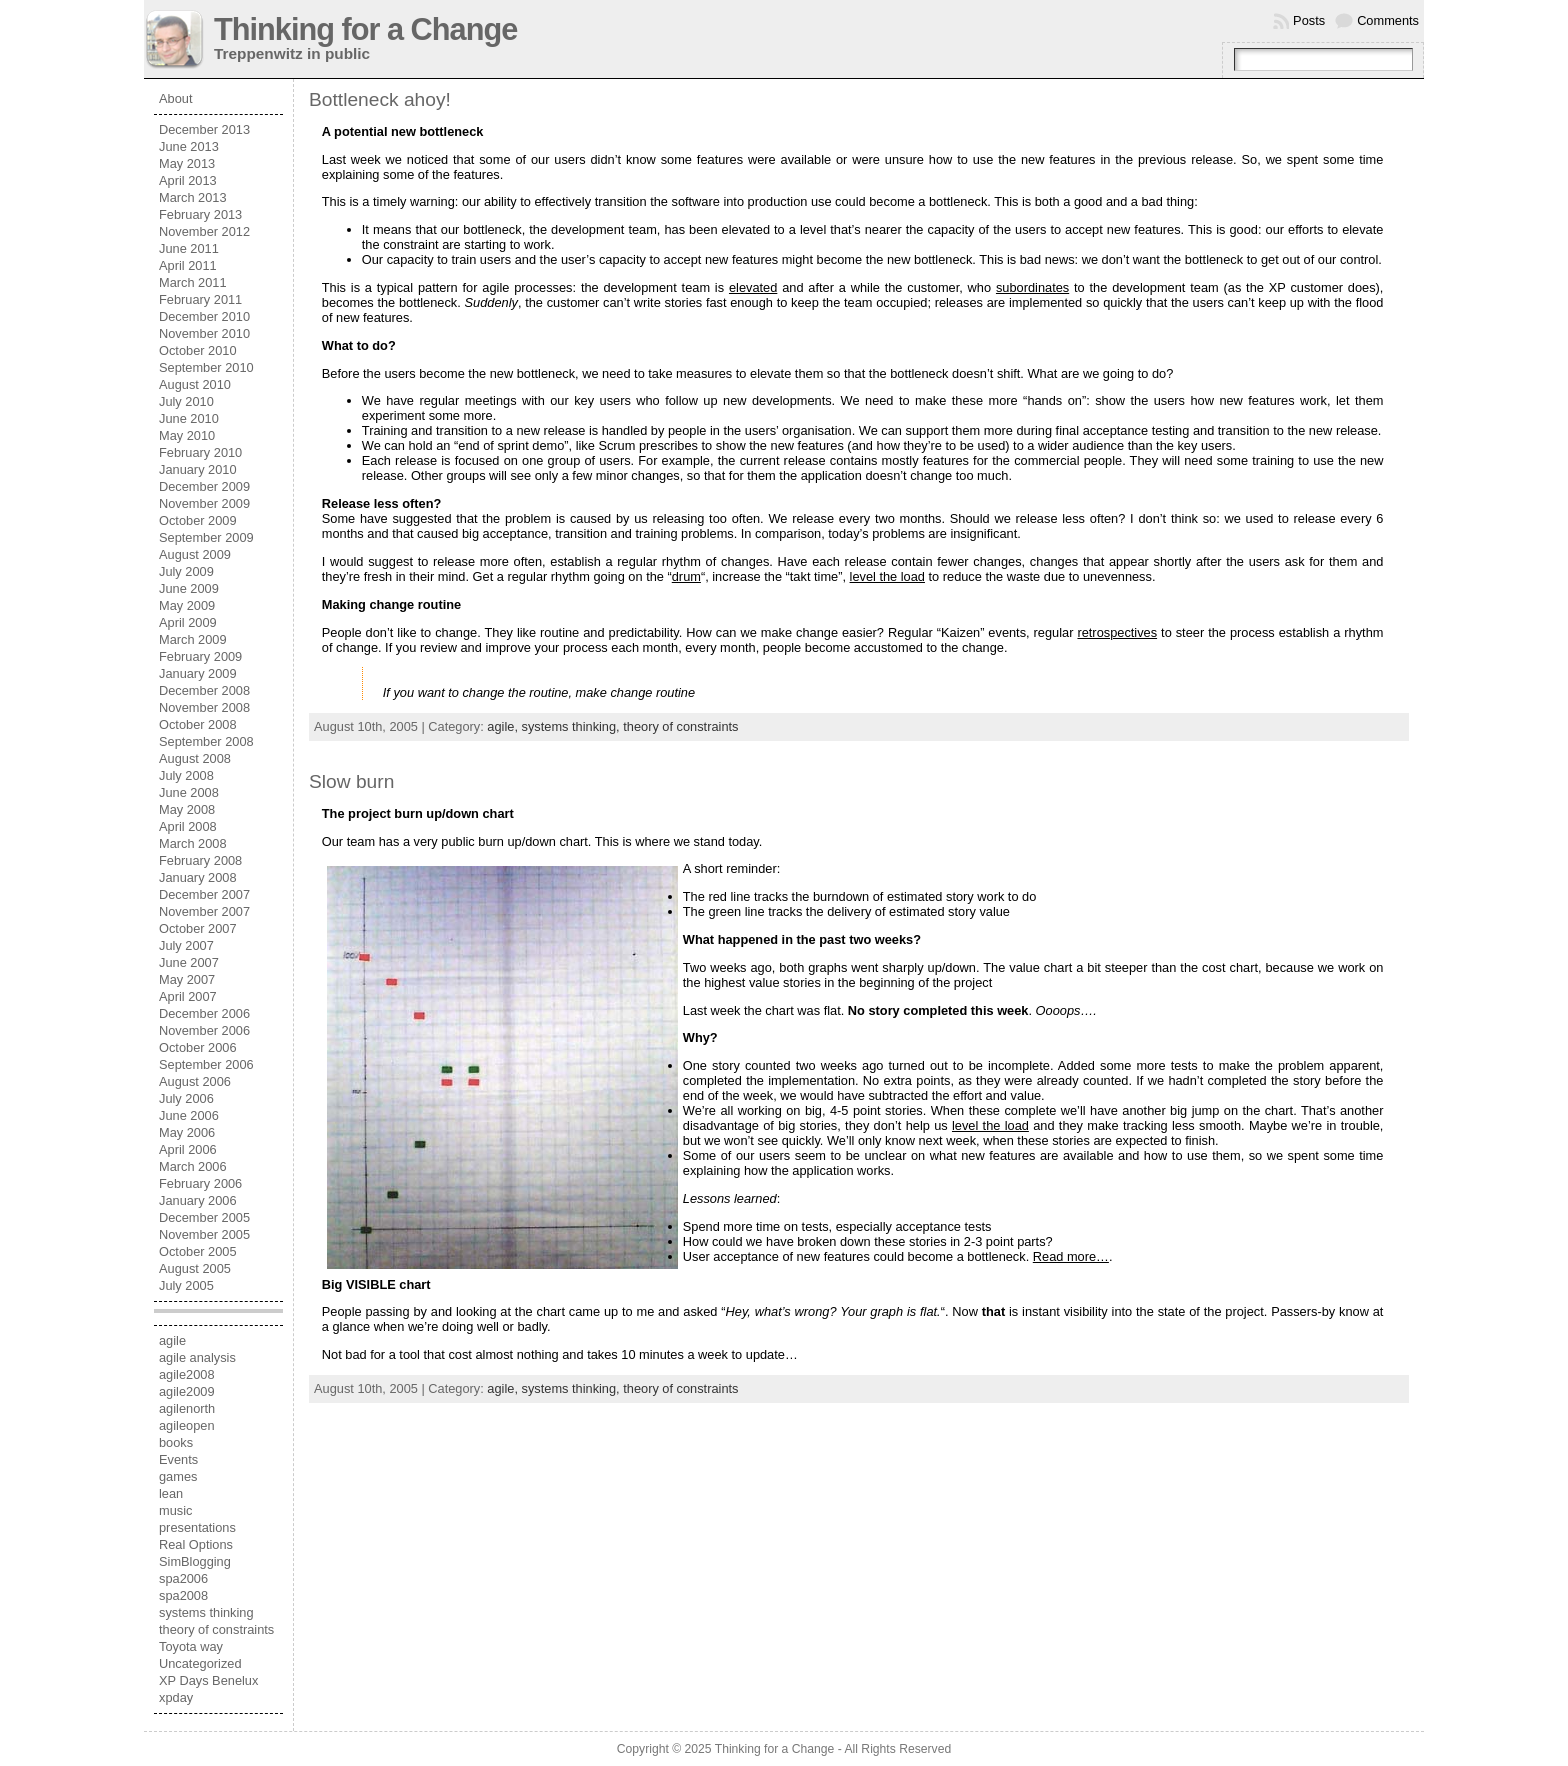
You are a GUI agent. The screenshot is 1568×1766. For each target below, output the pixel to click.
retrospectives (1117, 632)
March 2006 (193, 1166)
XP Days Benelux (208, 1680)
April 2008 (188, 826)
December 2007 (204, 894)
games (178, 1476)
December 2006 (204, 1013)
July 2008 (186, 775)
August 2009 (195, 554)
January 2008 (198, 877)
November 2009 (204, 503)
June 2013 (189, 146)
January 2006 (198, 1200)
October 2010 (198, 350)
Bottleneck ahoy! (380, 99)
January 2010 (198, 469)
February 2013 (200, 214)
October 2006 (198, 1047)
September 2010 (206, 367)
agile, (504, 726)
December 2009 (204, 486)
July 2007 (186, 945)
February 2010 (200, 452)
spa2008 (183, 1595)
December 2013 (204, 129)
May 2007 (187, 979)
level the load (887, 576)
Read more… (1071, 1256)
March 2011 (193, 282)
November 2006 (204, 1030)
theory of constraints (216, 1629)
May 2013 (187, 163)
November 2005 (204, 1234)
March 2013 (193, 197)
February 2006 (200, 1183)
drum (686, 576)
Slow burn (351, 781)
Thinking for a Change (365, 29)
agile (172, 1340)
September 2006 (206, 1064)
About (175, 98)
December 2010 (204, 316)
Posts (1309, 20)
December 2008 (204, 690)
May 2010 (187, 435)
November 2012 (204, 231)
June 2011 (189, 248)
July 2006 (186, 1098)
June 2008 (189, 792)
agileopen (187, 1425)
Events (178, 1459)
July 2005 (186, 1285)
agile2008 (187, 1374)
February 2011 (200, 299)
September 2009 (206, 537)
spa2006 (183, 1578)
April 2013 (188, 180)
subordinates (1032, 287)
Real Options (196, 1544)
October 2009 (198, 520)
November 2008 (204, 707)
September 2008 (206, 741)
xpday (176, 1697)
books (176, 1442)
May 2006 (187, 1132)
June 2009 (189, 588)
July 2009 (186, 571)
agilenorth (187, 1408)
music (175, 1510)
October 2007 (198, 928)
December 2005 (204, 1217)
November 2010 (204, 333)
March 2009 (193, 639)
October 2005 (198, 1251)
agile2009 (187, 1391)
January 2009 (198, 673)
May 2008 (187, 809)
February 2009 (200, 656)
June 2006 (189, 1115)
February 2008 (200, 860)
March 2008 (193, 843)
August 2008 (195, 758)
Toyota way (191, 1646)
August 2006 (195, 1081)
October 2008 (198, 724)
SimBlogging (195, 1561)
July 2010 (186, 401)
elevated (753, 287)
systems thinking (206, 1612)
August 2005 (195, 1268)
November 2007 (204, 911)
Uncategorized (200, 1663)
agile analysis (197, 1357)
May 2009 (187, 605)
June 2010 (189, 418)
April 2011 (188, 265)
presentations (197, 1527)
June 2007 (189, 962)
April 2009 (188, 622)
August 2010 (195, 384)
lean (171, 1493)
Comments (1388, 20)
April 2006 (188, 1149)
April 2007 (188, 996)
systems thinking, (573, 726)
